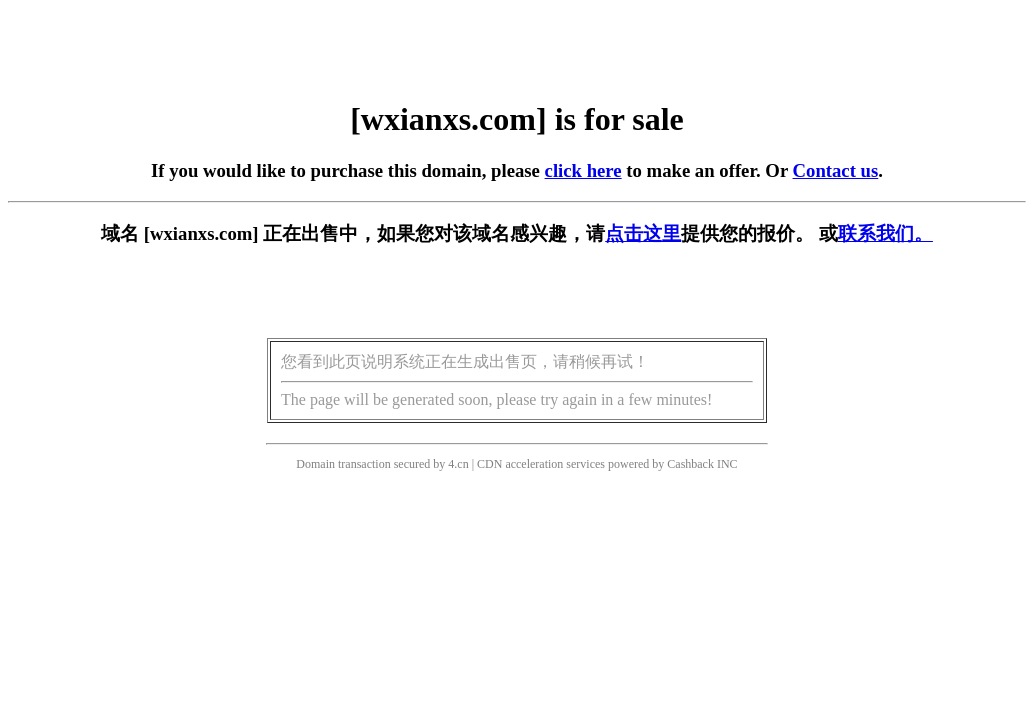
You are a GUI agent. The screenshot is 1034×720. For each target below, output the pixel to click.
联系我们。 (885, 233)
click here (583, 170)
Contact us (836, 170)
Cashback (690, 464)
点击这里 (643, 233)
